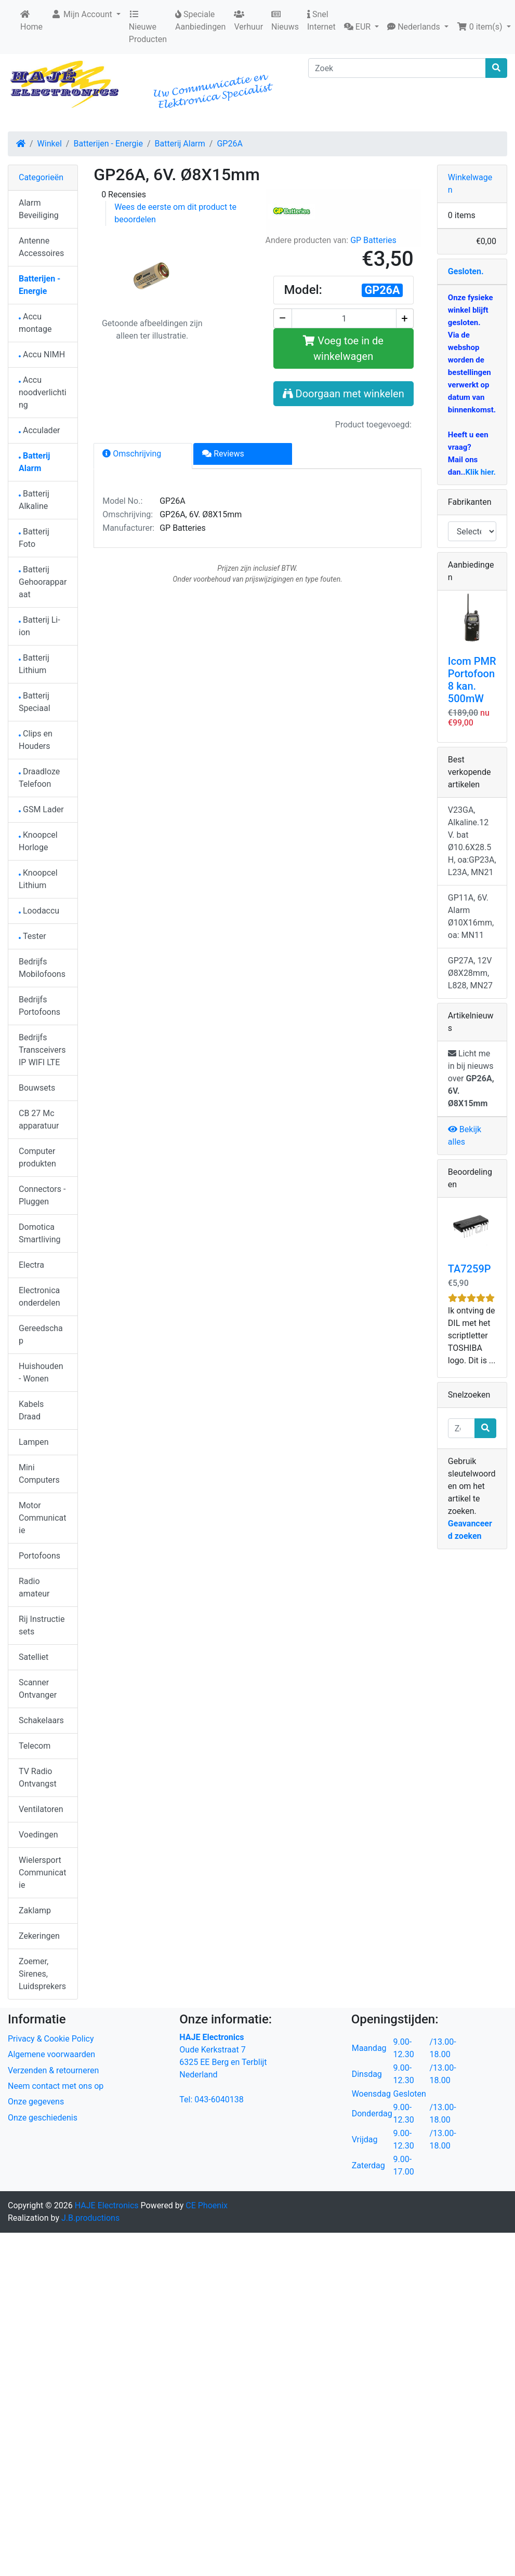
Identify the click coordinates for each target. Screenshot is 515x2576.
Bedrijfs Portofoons (39, 1006)
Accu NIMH (42, 354)
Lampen (34, 1442)
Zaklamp (35, 1910)
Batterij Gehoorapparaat (43, 582)
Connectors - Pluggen (42, 1195)
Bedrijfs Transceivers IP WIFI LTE (42, 1049)
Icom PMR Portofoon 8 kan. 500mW (472, 680)
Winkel (49, 144)
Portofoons (39, 1556)
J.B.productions (90, 2218)
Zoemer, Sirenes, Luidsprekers (42, 1973)
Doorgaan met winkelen (343, 393)
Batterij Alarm (180, 144)
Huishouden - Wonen (41, 1372)
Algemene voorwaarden (51, 2054)
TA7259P (469, 1269)
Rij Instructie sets (41, 1625)
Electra (31, 1265)
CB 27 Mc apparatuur (39, 1119)
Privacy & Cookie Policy (51, 2039)
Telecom (34, 1746)
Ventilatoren (41, 1809)
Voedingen (38, 1835)
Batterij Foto (34, 538)
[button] (361, 27)
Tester (32, 936)
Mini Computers (39, 1474)
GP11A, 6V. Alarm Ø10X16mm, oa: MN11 (471, 916)
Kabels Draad (31, 1410)
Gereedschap (41, 1334)
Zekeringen (39, 1936)
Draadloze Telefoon (39, 778)
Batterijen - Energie (108, 144)
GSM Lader (41, 809)
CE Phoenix (207, 2205)
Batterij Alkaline (34, 500)
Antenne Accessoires (41, 247)
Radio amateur (34, 1587)
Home (31, 21)
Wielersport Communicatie (42, 1872)
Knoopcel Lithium (38, 879)
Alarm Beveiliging (39, 209)
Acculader (39, 430)
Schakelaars (41, 1720)
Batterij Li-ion (39, 626)
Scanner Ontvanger (38, 1689)
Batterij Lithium (34, 664)
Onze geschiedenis (42, 2118)
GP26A (229, 144)
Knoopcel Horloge (38, 841)
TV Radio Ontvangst (38, 1777)
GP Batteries (373, 240)
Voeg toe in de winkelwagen (343, 348)
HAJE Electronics (107, 2205)
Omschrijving (131, 454)
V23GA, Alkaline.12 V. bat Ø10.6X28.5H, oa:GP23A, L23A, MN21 (472, 841)
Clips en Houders (35, 740)
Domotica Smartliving (40, 1233)
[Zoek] (397, 68)
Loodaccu (39, 911)
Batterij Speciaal (34, 702)
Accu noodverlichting (43, 392)
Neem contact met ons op (55, 2086)
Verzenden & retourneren (53, 2070)
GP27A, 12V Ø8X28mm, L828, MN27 (470, 973)
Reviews (223, 454)
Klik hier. (480, 472)
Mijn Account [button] (82, 14)
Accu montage (35, 323)
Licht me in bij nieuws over (471, 1078)
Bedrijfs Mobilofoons (42, 968)
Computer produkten (37, 1157)
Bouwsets (37, 1088)
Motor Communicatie (42, 1517)
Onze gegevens (36, 2102)
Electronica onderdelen (39, 1296)
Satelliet (33, 1657)
